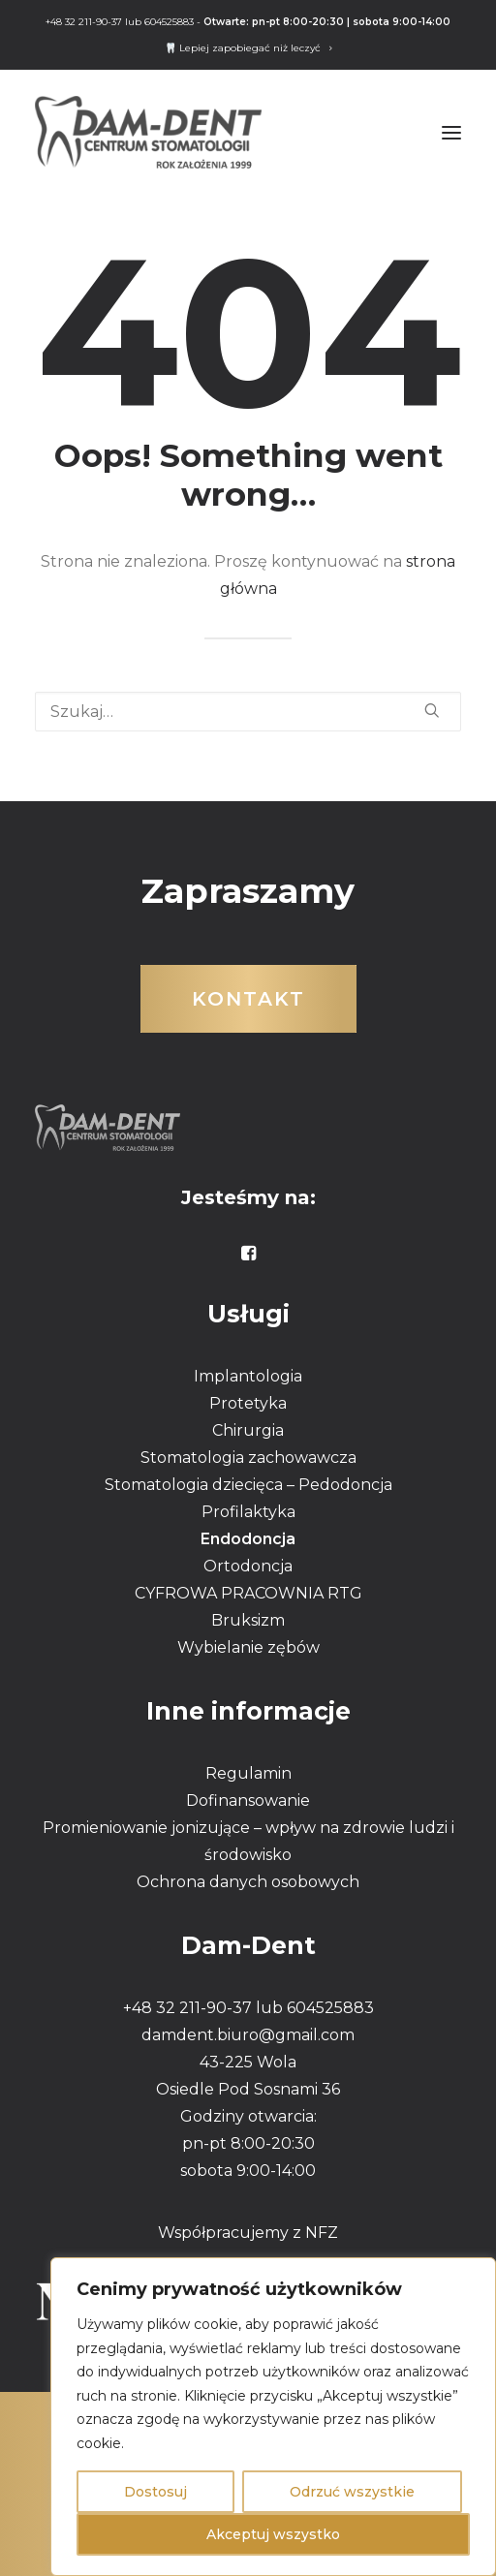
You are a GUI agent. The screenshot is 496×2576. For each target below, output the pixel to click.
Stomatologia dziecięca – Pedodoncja (248, 1484)
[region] (273, 2416)
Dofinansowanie (248, 1800)
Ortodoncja (248, 1566)
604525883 (169, 22)
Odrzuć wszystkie (352, 2491)
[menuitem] (248, 48)
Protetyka (248, 1403)
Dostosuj (155, 2491)
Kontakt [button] (248, 998)
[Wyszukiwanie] (248, 711)
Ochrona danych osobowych (248, 1882)
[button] (451, 132)
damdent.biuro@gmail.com (248, 2035)
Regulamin (248, 1773)
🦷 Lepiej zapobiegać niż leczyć (248, 48)
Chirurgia (248, 1430)
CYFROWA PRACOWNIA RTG (248, 1593)
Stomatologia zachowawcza (248, 1457)
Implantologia (248, 1376)
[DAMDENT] (148, 132)
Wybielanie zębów (248, 1647)
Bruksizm (248, 1620)
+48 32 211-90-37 (84, 22)
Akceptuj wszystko (273, 2534)
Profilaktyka (248, 1512)
